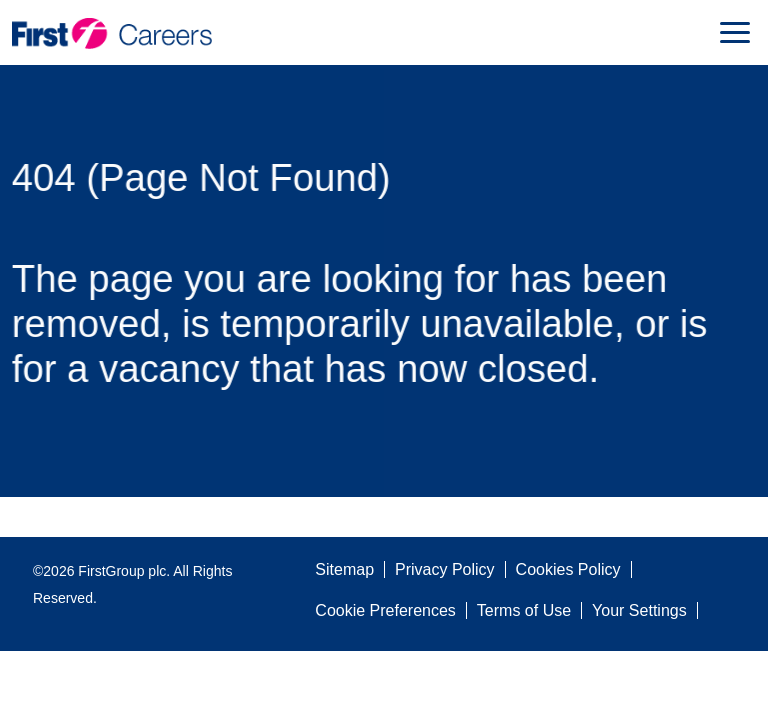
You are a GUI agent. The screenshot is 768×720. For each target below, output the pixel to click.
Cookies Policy (568, 569)
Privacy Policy (445, 569)
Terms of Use (524, 610)
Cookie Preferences (385, 610)
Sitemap (344, 569)
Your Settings (639, 610)
